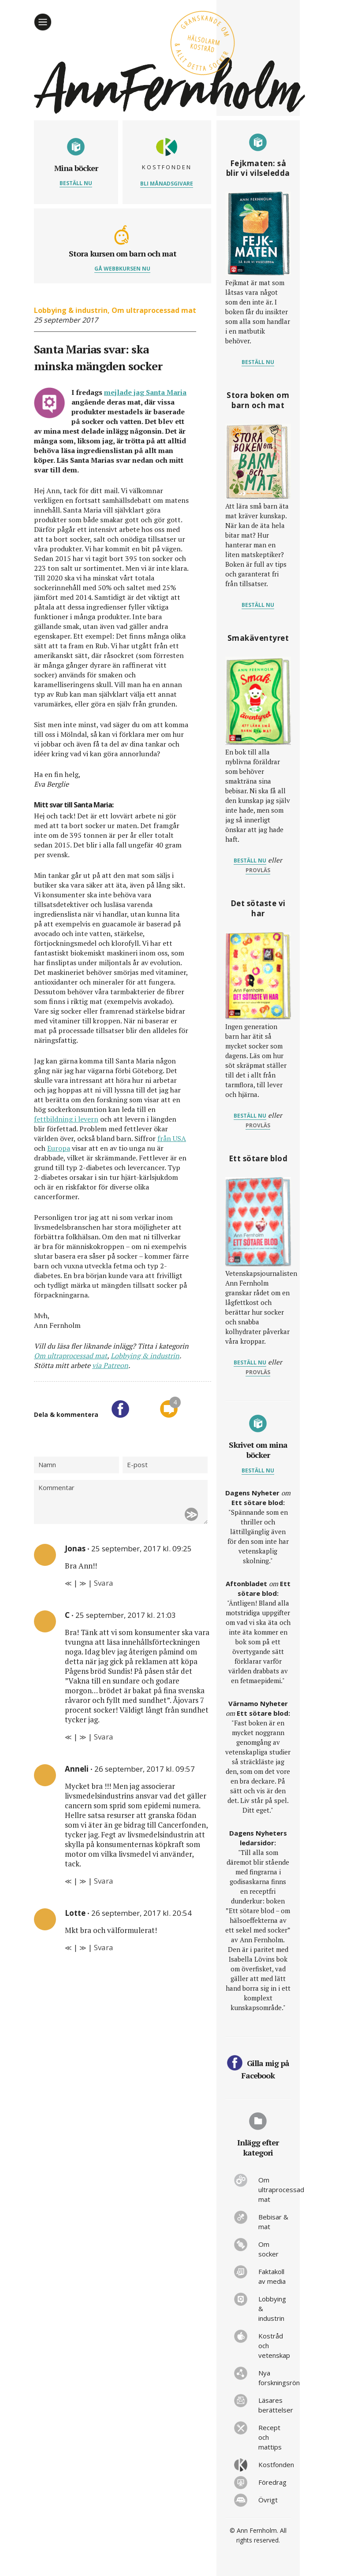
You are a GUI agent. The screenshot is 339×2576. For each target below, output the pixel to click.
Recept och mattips (270, 2437)
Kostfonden (274, 2464)
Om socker (268, 2249)
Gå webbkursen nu (122, 268)
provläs (258, 870)
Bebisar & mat (273, 2221)
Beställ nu (76, 183)
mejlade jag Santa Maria (145, 392)
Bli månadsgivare (166, 183)
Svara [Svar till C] (103, 1737)
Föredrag (272, 2482)
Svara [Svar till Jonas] (103, 1583)
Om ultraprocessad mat (154, 310)
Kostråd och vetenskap (274, 2345)
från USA (171, 1138)
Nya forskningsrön (274, 2377)
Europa (58, 1148)
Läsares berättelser (274, 2405)
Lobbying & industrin (71, 310)
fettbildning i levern (66, 1119)
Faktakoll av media (272, 2276)
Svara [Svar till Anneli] (103, 1881)
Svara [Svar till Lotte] (103, 1947)
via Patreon (110, 1365)
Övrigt (268, 2499)
